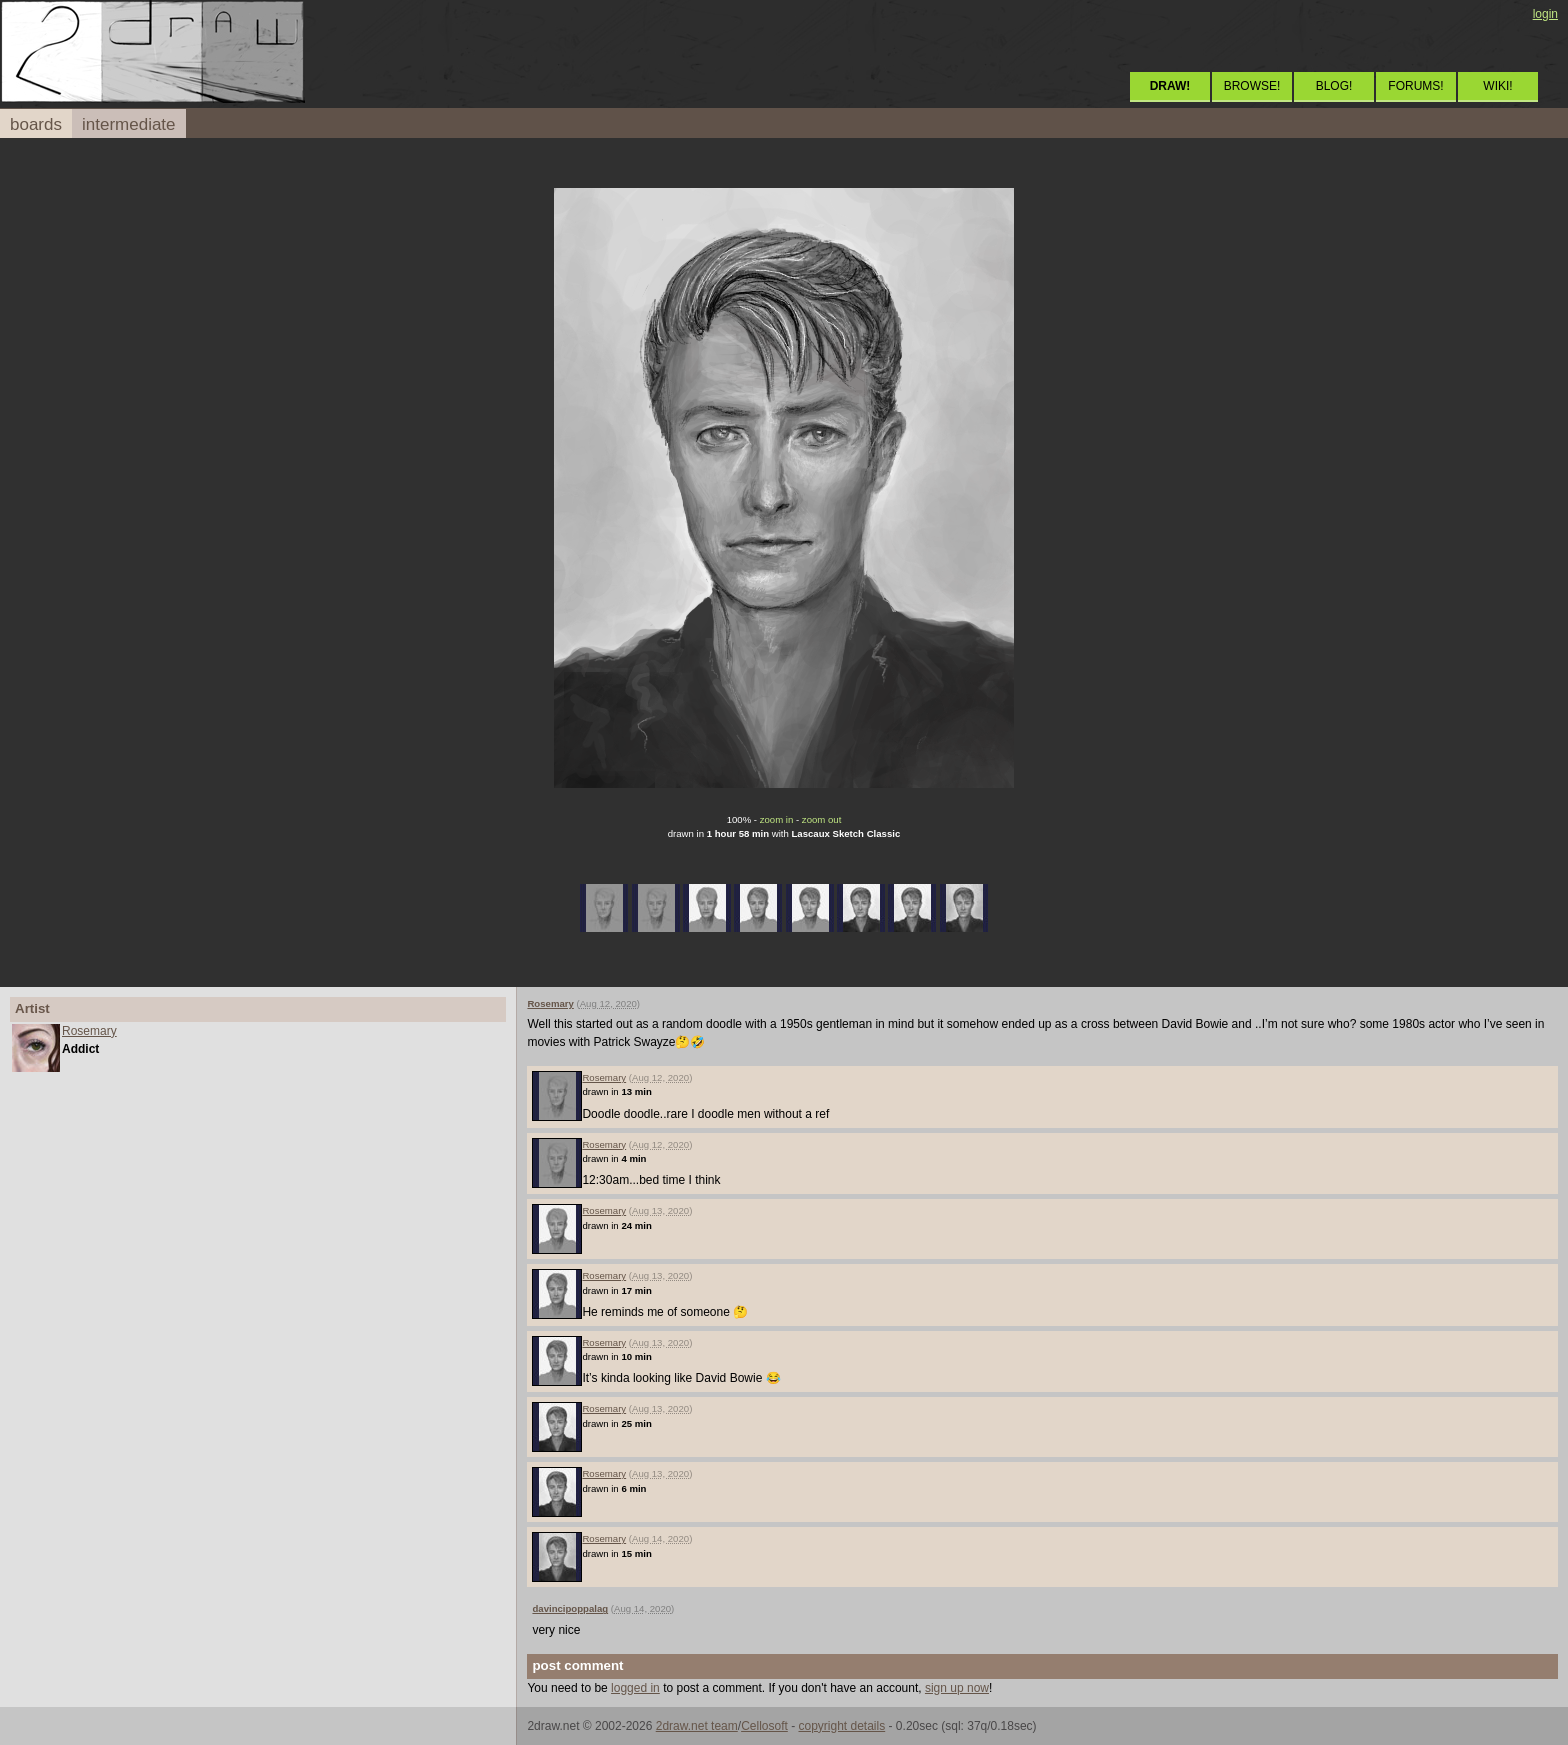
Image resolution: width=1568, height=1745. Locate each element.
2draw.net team (697, 1726)
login (1545, 14)
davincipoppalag (570, 1608)
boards (36, 124)
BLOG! (1334, 86)
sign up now (957, 1688)
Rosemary (89, 1031)
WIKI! (1497, 86)
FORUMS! (1415, 86)
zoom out (821, 819)
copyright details (841, 1726)
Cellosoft (764, 1726)
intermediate (129, 124)
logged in (635, 1688)
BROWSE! (1252, 86)
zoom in (777, 819)
